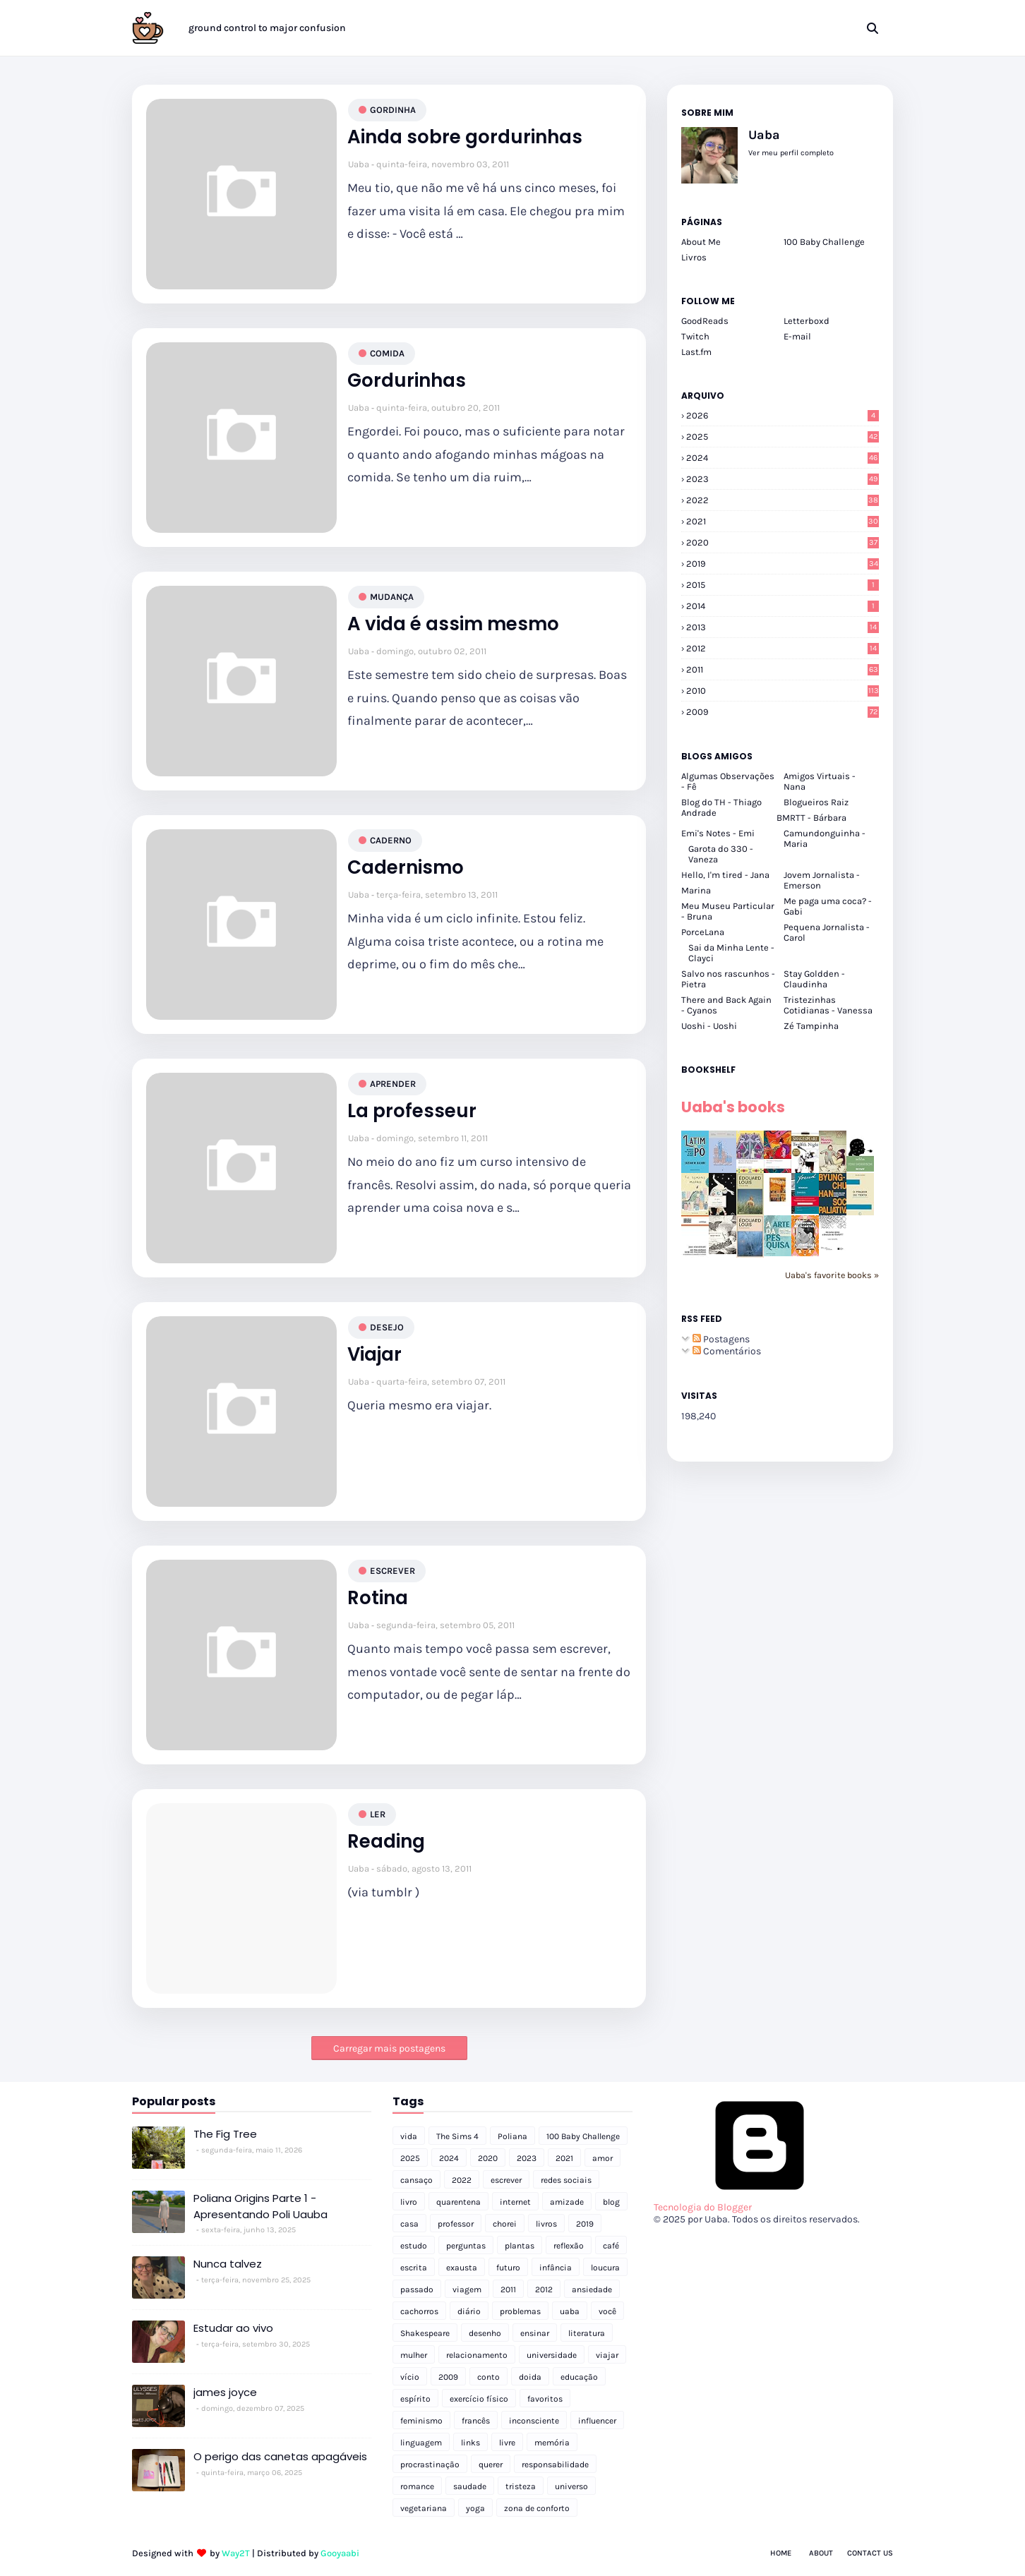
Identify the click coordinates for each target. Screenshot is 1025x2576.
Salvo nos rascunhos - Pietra (728, 978)
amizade (567, 2202)
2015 (782, 584)
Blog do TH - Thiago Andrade (721, 807)
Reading (386, 1842)
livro (408, 2202)
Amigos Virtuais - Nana (820, 781)
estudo (413, 2246)
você (607, 2311)
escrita (413, 2268)
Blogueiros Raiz (816, 802)
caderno (391, 840)
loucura (605, 2268)
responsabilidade (555, 2464)
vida (408, 2136)
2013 (782, 627)
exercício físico (479, 2399)
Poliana (512, 2136)
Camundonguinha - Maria (824, 838)
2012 (782, 648)
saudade (469, 2486)
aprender (393, 1083)
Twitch (695, 336)
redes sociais (566, 2180)
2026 (782, 415)
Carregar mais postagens (389, 2048)
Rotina (377, 1598)
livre (507, 2443)
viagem (466, 2289)
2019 (782, 563)
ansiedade (592, 2289)
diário (469, 2311)
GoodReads (705, 320)
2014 (782, 606)
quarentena (458, 2202)
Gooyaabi (339, 2553)
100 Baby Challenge (824, 241)
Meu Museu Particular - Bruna (727, 911)
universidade (552, 2355)
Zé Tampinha (811, 1026)
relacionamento (477, 2355)
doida (530, 2377)
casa (409, 2224)
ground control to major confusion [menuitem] (267, 28)
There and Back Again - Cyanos (726, 1005)
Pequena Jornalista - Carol (827, 932)
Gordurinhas (406, 381)
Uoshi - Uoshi (709, 1026)
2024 (782, 457)
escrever (392, 1570)
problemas (520, 2311)
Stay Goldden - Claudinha (814, 978)
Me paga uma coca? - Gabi (828, 906)
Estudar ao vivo (233, 2328)
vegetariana (423, 2508)
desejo (387, 1327)
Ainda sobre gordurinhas (464, 137)
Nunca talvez (227, 2263)
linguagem (421, 2443)
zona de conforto (537, 2508)
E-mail (797, 336)
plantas (519, 2246)
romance (417, 2486)
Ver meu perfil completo (791, 152)
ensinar (534, 2333)
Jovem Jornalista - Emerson (822, 880)
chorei (505, 2224)
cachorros (419, 2311)
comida (387, 353)
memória (552, 2443)
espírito (415, 2399)
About (821, 2553)
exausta (461, 2268)
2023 (782, 479)
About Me (701, 241)
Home (780, 2553)
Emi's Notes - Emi (718, 833)
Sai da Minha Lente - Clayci (731, 952)
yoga (475, 2508)
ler (377, 1814)
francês (476, 2421)
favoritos (545, 2399)
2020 (782, 542)
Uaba (358, 164)
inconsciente (534, 2421)
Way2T (236, 2553)
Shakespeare (425, 2333)
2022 (782, 500)
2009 (782, 711)
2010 (782, 690)
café (611, 2246)
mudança (392, 596)
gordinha (393, 109)
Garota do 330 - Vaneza (720, 854)
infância (555, 2268)
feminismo (421, 2421)
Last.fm (696, 352)
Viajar (374, 1355)
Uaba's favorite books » (832, 1275)
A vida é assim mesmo (453, 624)
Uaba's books (733, 1107)
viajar (607, 2355)
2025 (782, 436)
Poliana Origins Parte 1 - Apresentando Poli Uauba (260, 2206)
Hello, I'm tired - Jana (725, 874)
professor (456, 2224)
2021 (782, 521)
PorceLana (702, 932)
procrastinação (430, 2464)
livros (546, 2224)
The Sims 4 (457, 2136)
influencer (597, 2421)
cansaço (416, 2180)
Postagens (721, 1339)
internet (515, 2202)
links (470, 2443)
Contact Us (870, 2553)
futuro (508, 2268)
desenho (485, 2333)
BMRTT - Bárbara (811, 817)
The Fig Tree (225, 2133)
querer (491, 2464)
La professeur (411, 1111)
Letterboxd (806, 320)
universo (571, 2486)
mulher (413, 2355)
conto (488, 2377)
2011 (782, 669)
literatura (586, 2333)
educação (579, 2377)
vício (409, 2377)
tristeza (520, 2486)
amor (602, 2158)
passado (416, 2289)
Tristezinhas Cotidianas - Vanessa (828, 1005)
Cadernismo (405, 868)
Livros (694, 257)
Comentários (727, 1351)
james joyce (225, 2392)
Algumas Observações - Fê (727, 781)
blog (611, 2202)
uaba (570, 2311)
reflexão (568, 2246)
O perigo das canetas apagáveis (280, 2456)
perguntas (466, 2246)
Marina (696, 890)
